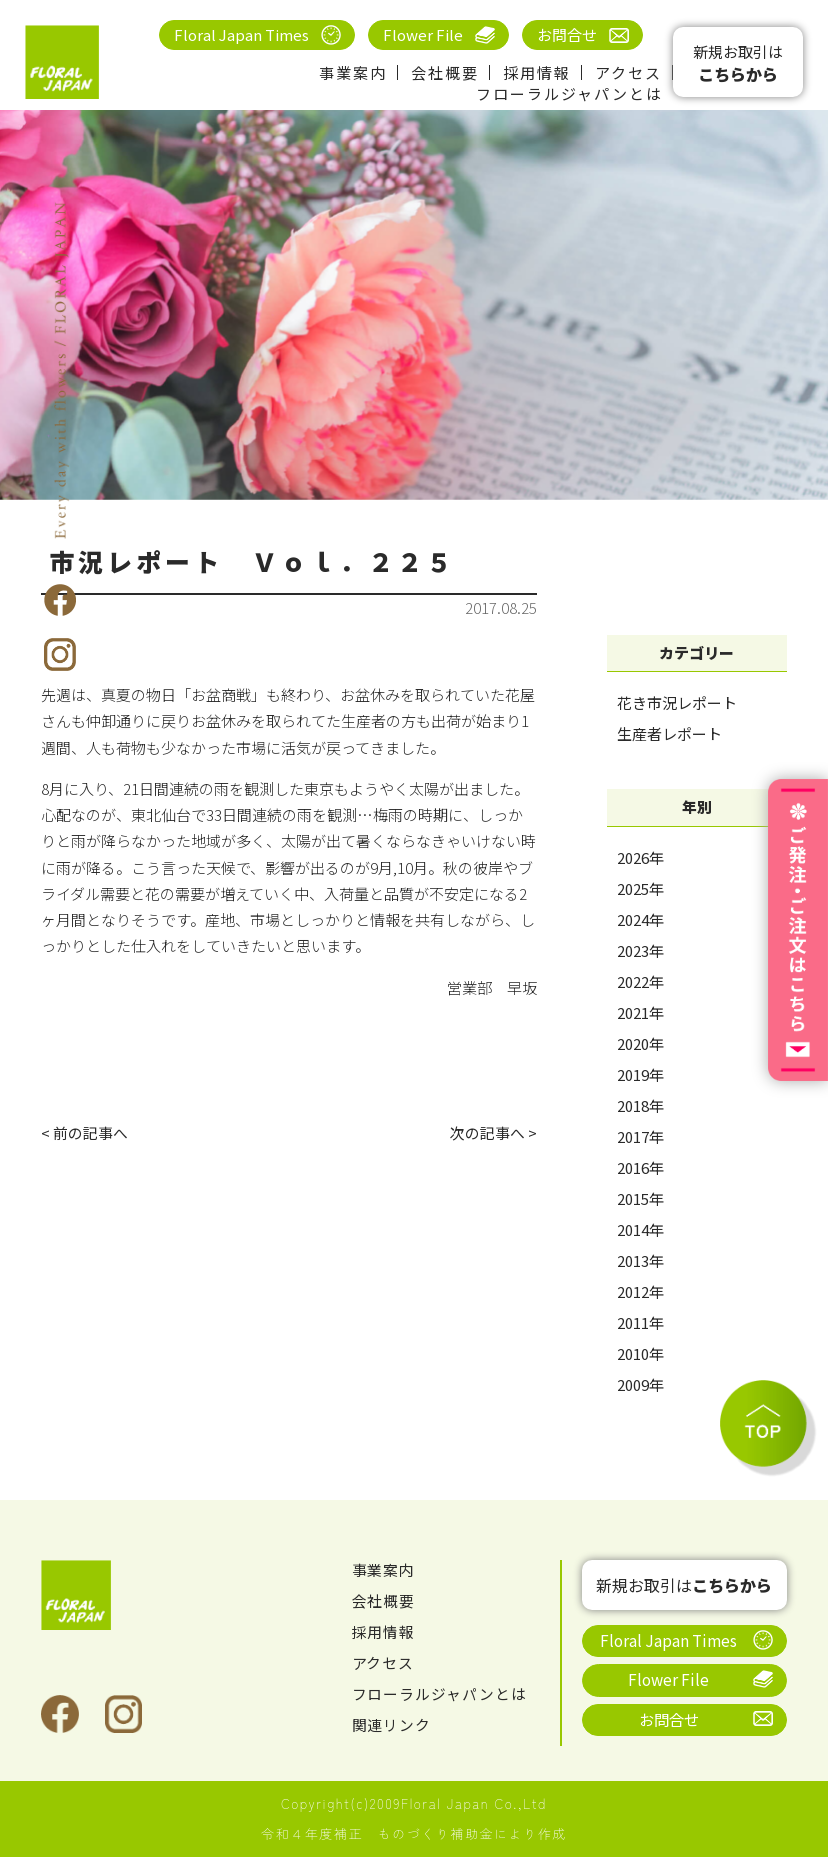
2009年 (640, 1384)
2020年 (640, 1043)
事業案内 (353, 72)
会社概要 (445, 72)
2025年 (640, 888)
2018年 (640, 1105)
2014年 (640, 1229)
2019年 (640, 1074)
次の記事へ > (493, 1132)
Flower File (423, 34)
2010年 (640, 1353)
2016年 (640, 1167)
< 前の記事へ (84, 1132)
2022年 (640, 981)
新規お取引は (738, 63)
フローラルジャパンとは (569, 93)
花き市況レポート (677, 702)
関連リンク (392, 1725)
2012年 (640, 1291)
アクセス (628, 72)
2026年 (640, 857)
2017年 (640, 1136)
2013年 (640, 1260)
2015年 (640, 1198)
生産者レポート (669, 733)
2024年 (640, 919)
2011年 (640, 1322)
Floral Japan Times (241, 34)
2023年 (640, 950)
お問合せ (567, 34)
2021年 (640, 1012)
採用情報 (537, 72)
